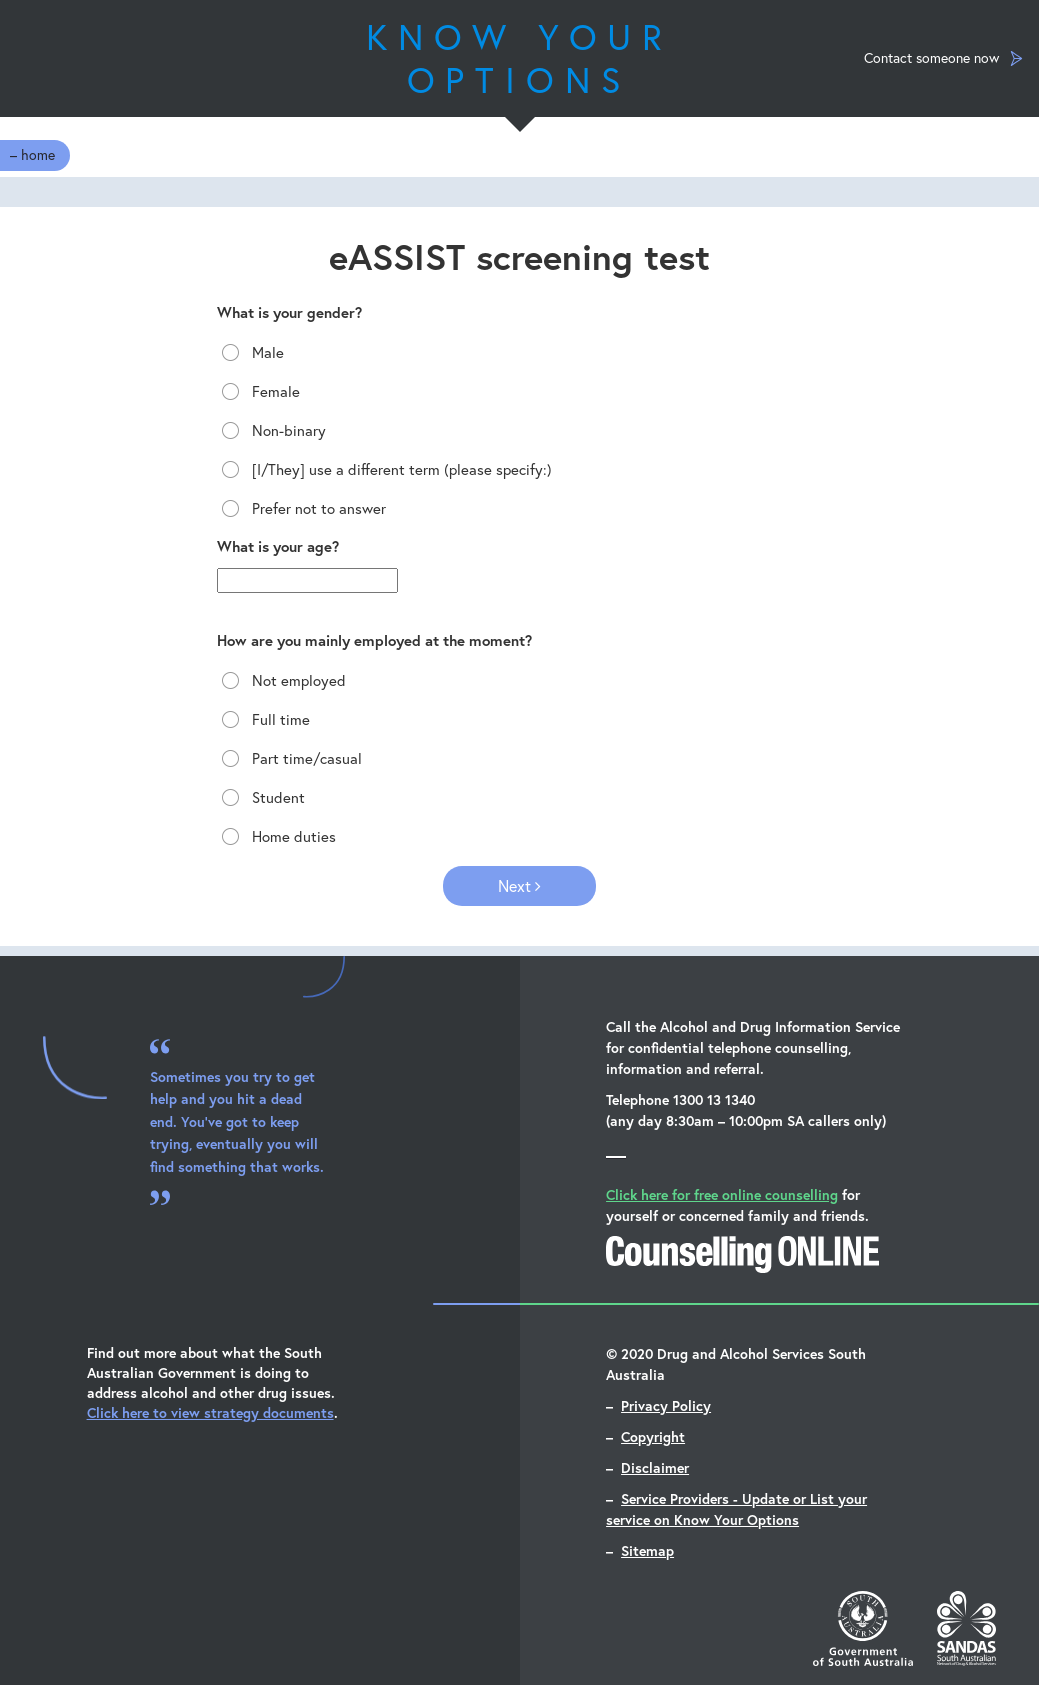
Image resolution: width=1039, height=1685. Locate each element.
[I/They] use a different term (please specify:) (384, 469)
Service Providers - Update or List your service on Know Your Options (736, 1509)
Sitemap (647, 1550)
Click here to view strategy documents (210, 1412)
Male (250, 352)
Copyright (653, 1436)
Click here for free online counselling (722, 1194)
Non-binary (271, 430)
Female (258, 391)
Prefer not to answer (301, 508)
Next (519, 885)
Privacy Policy (666, 1405)
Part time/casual (289, 758)
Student (261, 797)
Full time (263, 719)
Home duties (276, 836)
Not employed (281, 680)
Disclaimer (655, 1467)
